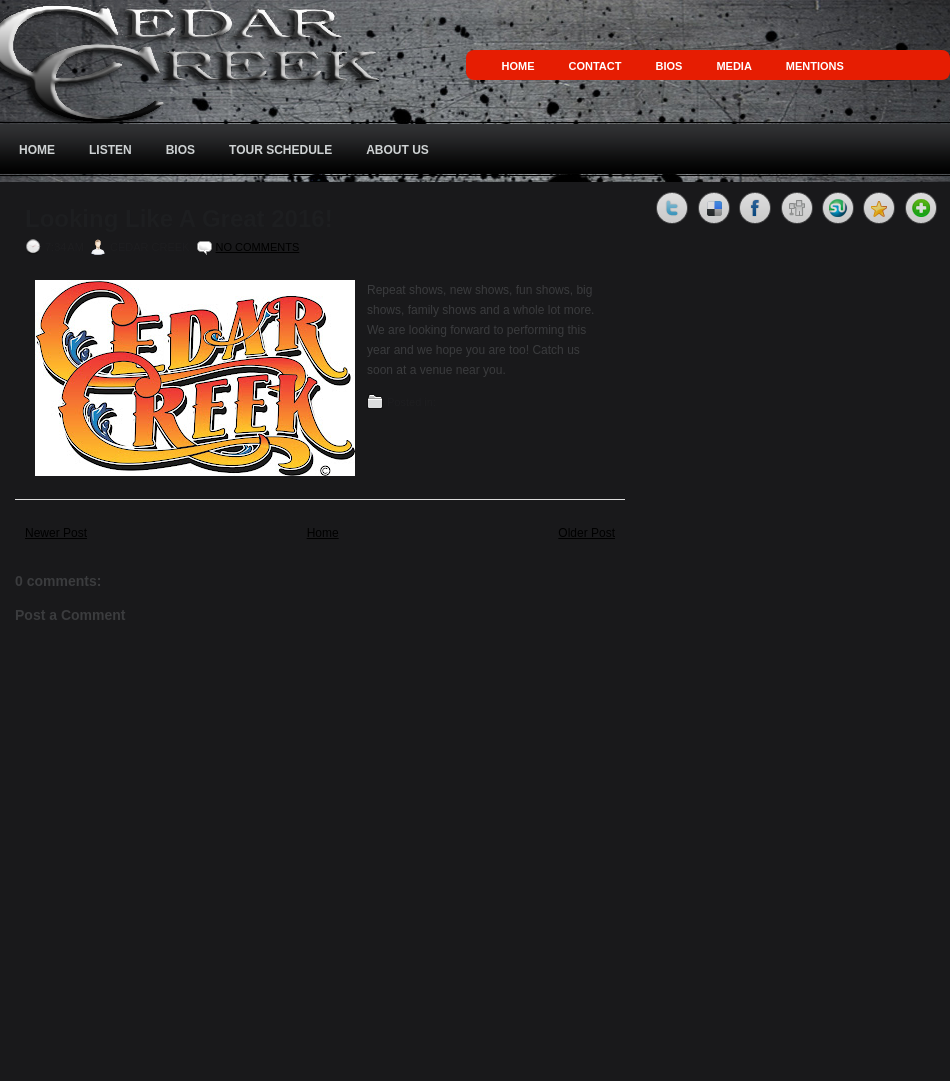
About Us (397, 150)
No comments (258, 247)
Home (518, 66)
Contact (595, 66)
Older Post (586, 533)
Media (733, 66)
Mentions (815, 66)
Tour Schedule (280, 150)
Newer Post (56, 533)
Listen (110, 150)
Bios (668, 66)
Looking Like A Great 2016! (179, 219)
